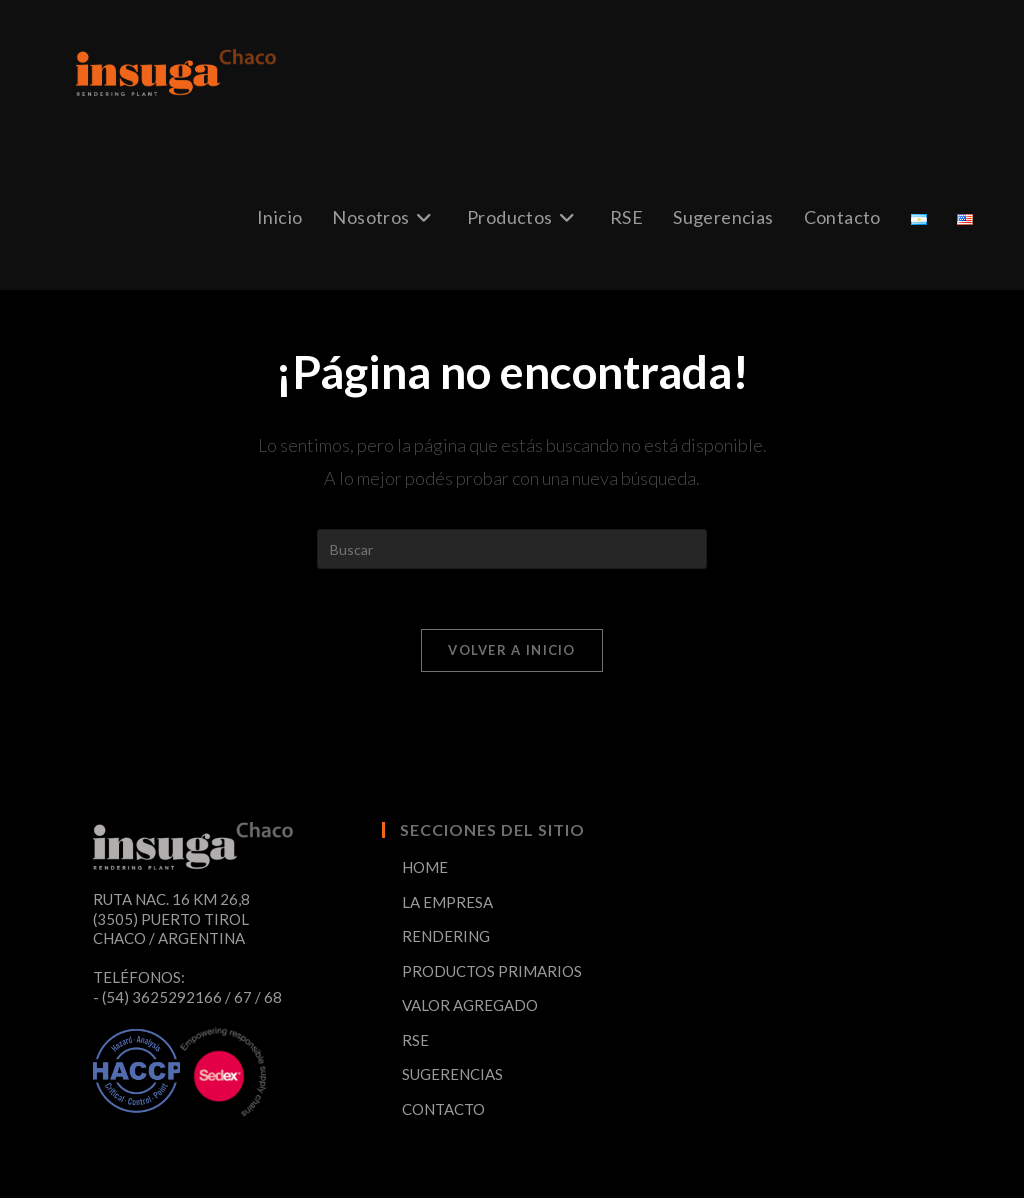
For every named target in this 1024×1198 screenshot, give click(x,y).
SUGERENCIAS (452, 1074)
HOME (425, 867)
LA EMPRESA (447, 902)
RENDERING (446, 936)
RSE (415, 1040)
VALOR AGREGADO (470, 1005)
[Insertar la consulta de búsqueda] (512, 549)
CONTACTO (443, 1109)
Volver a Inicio (512, 650)
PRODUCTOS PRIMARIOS (492, 971)
